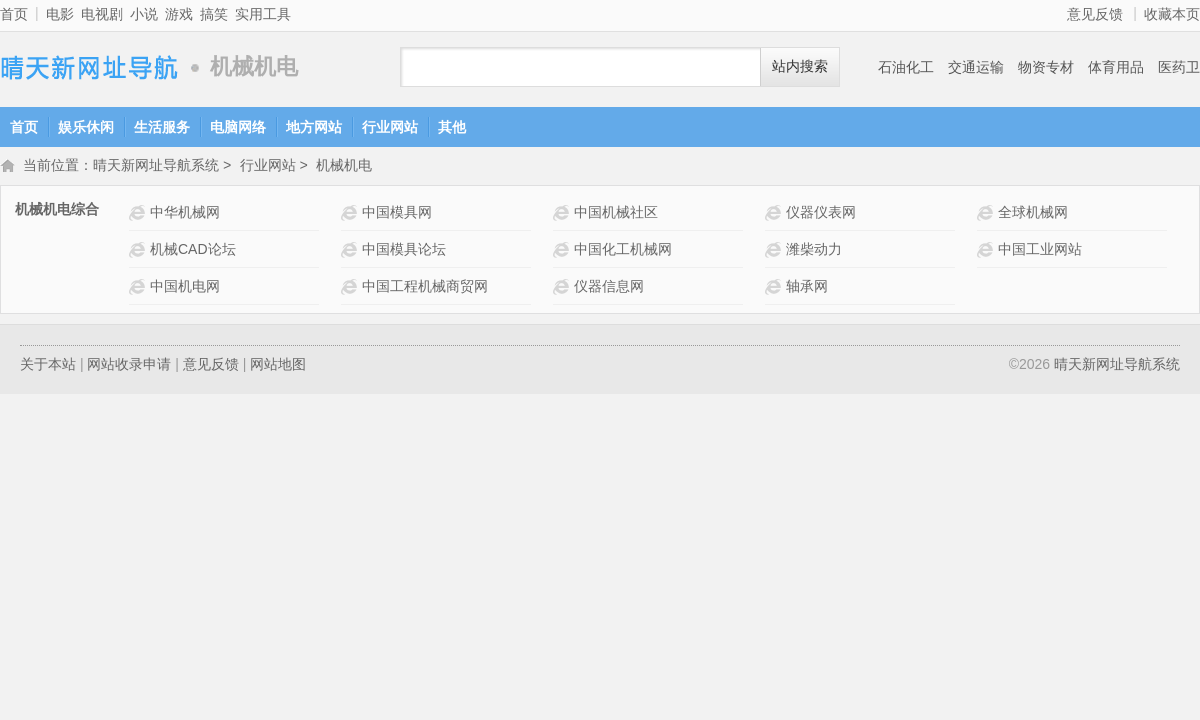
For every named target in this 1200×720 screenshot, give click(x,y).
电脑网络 (238, 127)
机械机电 (344, 167)
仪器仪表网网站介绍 (775, 214)
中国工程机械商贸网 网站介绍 (351, 288)
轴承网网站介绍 (775, 288)
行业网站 (390, 127)
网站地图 (278, 366)
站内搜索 (800, 66)
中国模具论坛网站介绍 (351, 251)
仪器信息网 (609, 288)
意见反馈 (1095, 14)
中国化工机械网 (623, 251)
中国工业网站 (1040, 251)
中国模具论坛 (404, 251)
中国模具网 (397, 214)
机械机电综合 (57, 211)
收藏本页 (1172, 14)
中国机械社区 (616, 214)
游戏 (179, 14)
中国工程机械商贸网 (425, 288)
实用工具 (263, 14)
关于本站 (48, 366)
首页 (14, 14)
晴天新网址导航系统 (90, 67)
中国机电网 (185, 288)
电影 (60, 14)
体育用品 (1116, 67)
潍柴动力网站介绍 (775, 251)
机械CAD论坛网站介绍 (139, 251)
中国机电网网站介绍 (139, 288)
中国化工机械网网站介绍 (563, 251)
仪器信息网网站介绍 (563, 288)
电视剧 (102, 14)
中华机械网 (185, 214)
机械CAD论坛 (193, 251)
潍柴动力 (814, 251)
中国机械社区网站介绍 (563, 214)
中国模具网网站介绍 (351, 214)
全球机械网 (1033, 214)
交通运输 (976, 67)
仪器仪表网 (821, 214)
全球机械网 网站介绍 (987, 214)
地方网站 (314, 127)
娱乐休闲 (86, 127)
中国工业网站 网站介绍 (987, 251)
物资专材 (1046, 67)
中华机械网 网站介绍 (139, 214)
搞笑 (214, 14)
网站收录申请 (129, 366)
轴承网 (807, 288)
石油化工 (906, 67)
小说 (144, 14)
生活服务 (162, 127)
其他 (452, 127)
